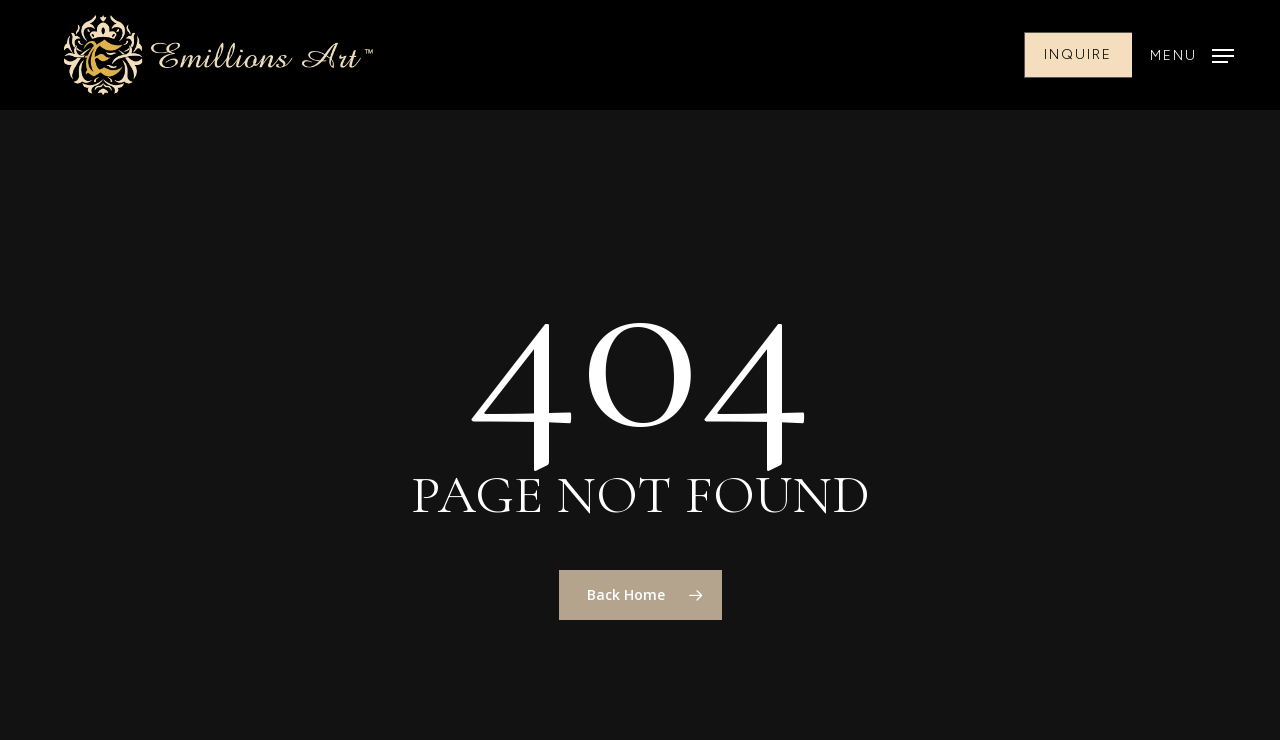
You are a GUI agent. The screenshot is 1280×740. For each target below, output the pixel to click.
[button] (1192, 55)
